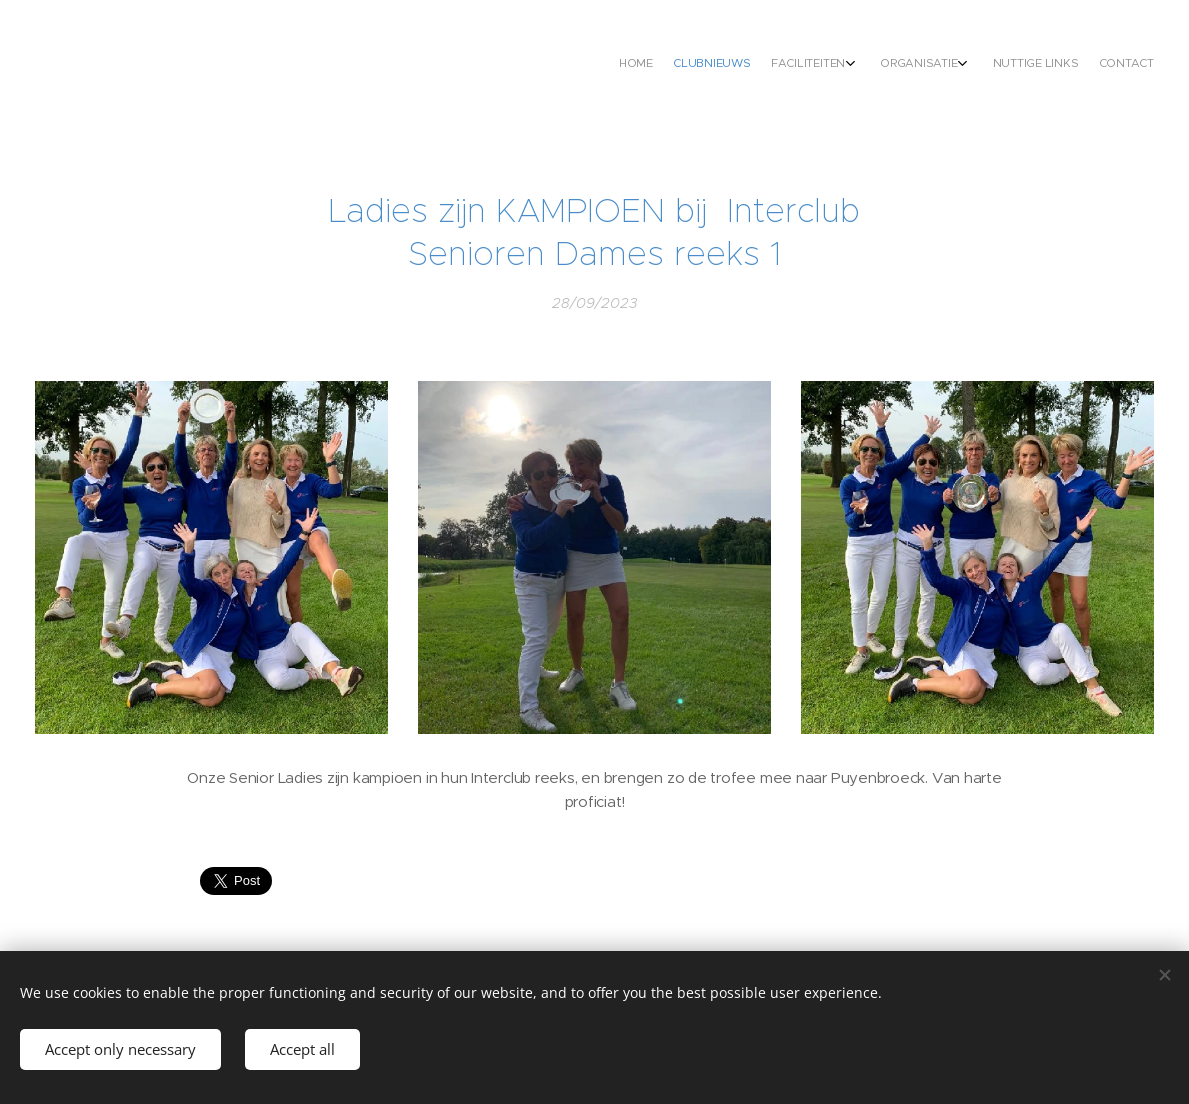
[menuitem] (1026, 65)
